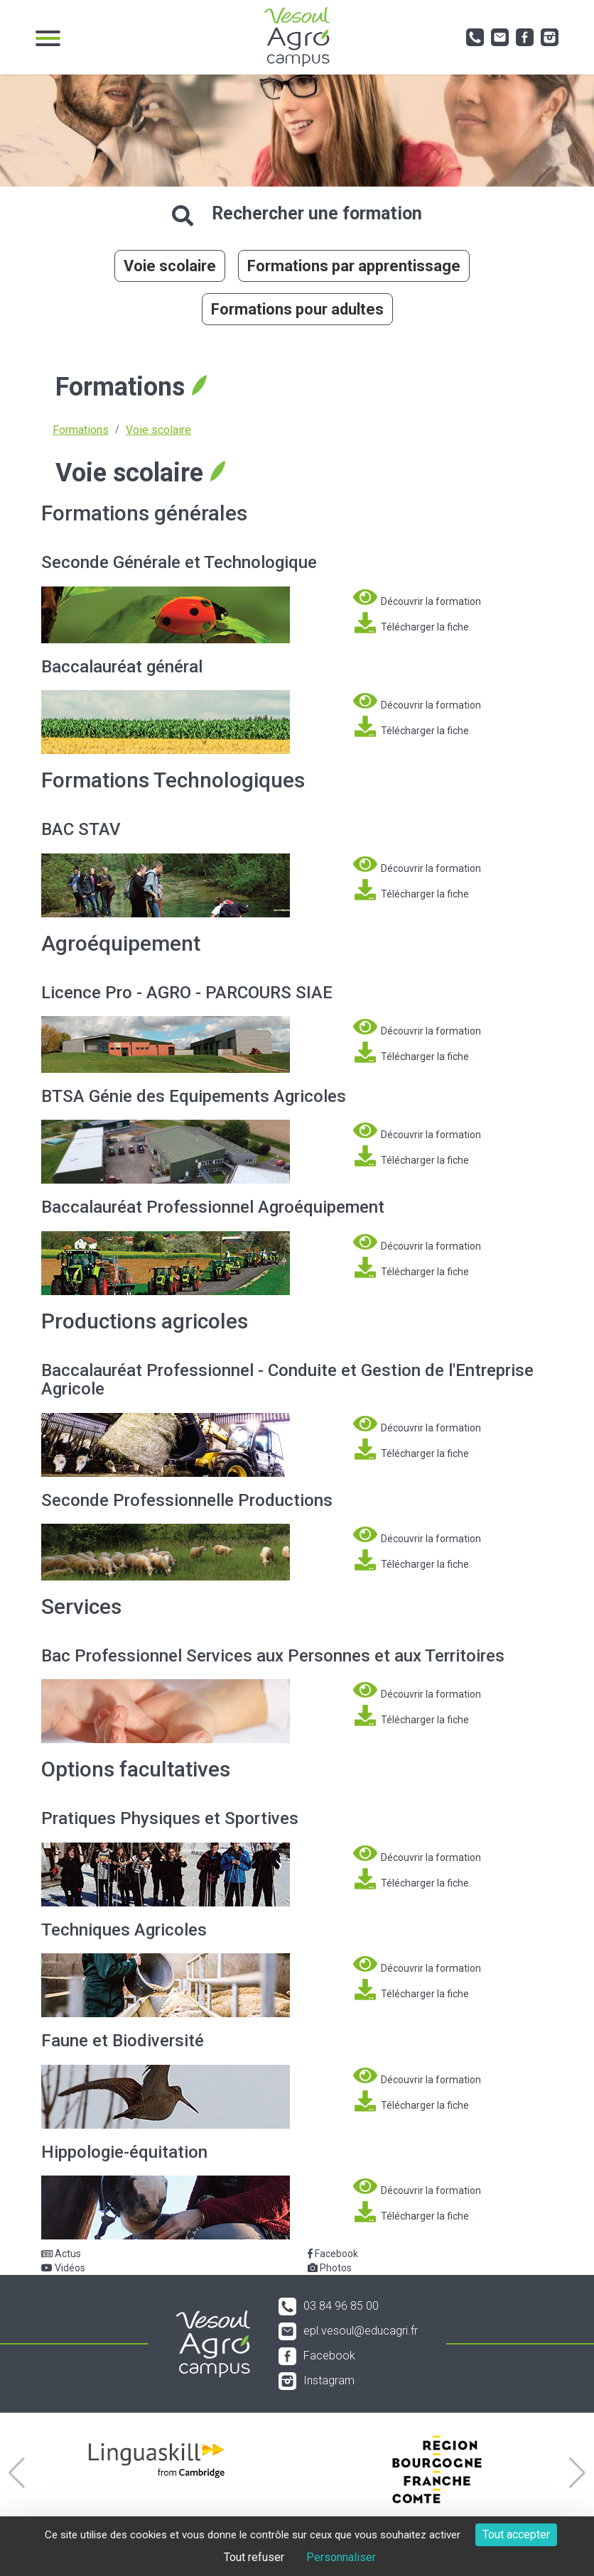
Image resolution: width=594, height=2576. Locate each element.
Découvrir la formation (417, 597)
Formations (81, 430)
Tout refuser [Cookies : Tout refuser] (254, 2557)
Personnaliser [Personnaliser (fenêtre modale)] (341, 2557)
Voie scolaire (170, 266)
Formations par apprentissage (353, 266)
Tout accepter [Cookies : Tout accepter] (516, 2534)
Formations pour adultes (297, 309)
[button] (16, 2473)
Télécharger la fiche (411, 622)
